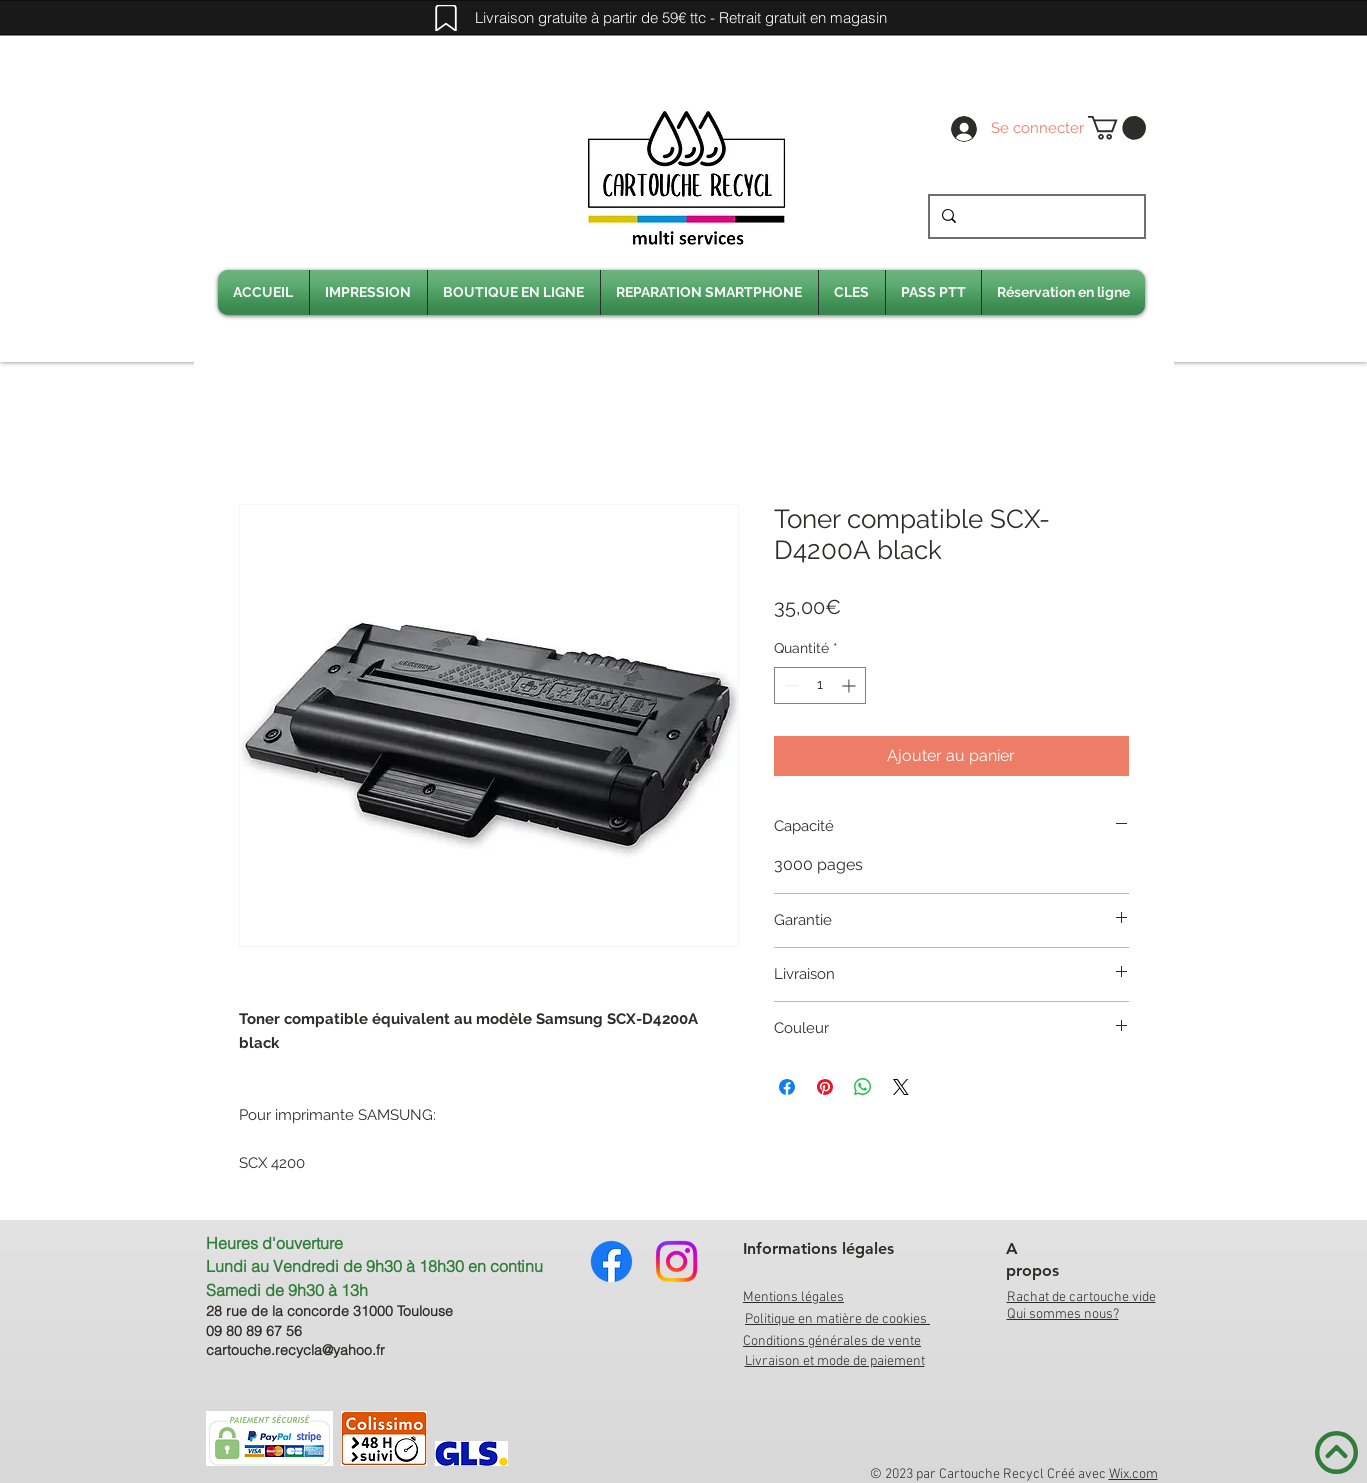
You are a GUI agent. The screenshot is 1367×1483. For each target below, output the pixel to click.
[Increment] (850, 685)
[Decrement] (789, 685)
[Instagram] (676, 1261)
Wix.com (1133, 1474)
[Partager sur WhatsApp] (863, 1087)
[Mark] (446, 18)
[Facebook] (611, 1261)
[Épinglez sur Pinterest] (825, 1087)
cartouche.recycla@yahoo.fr (295, 1350)
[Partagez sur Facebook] (787, 1087)
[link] (1117, 128)
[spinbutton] (820, 685)
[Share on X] (901, 1087)
